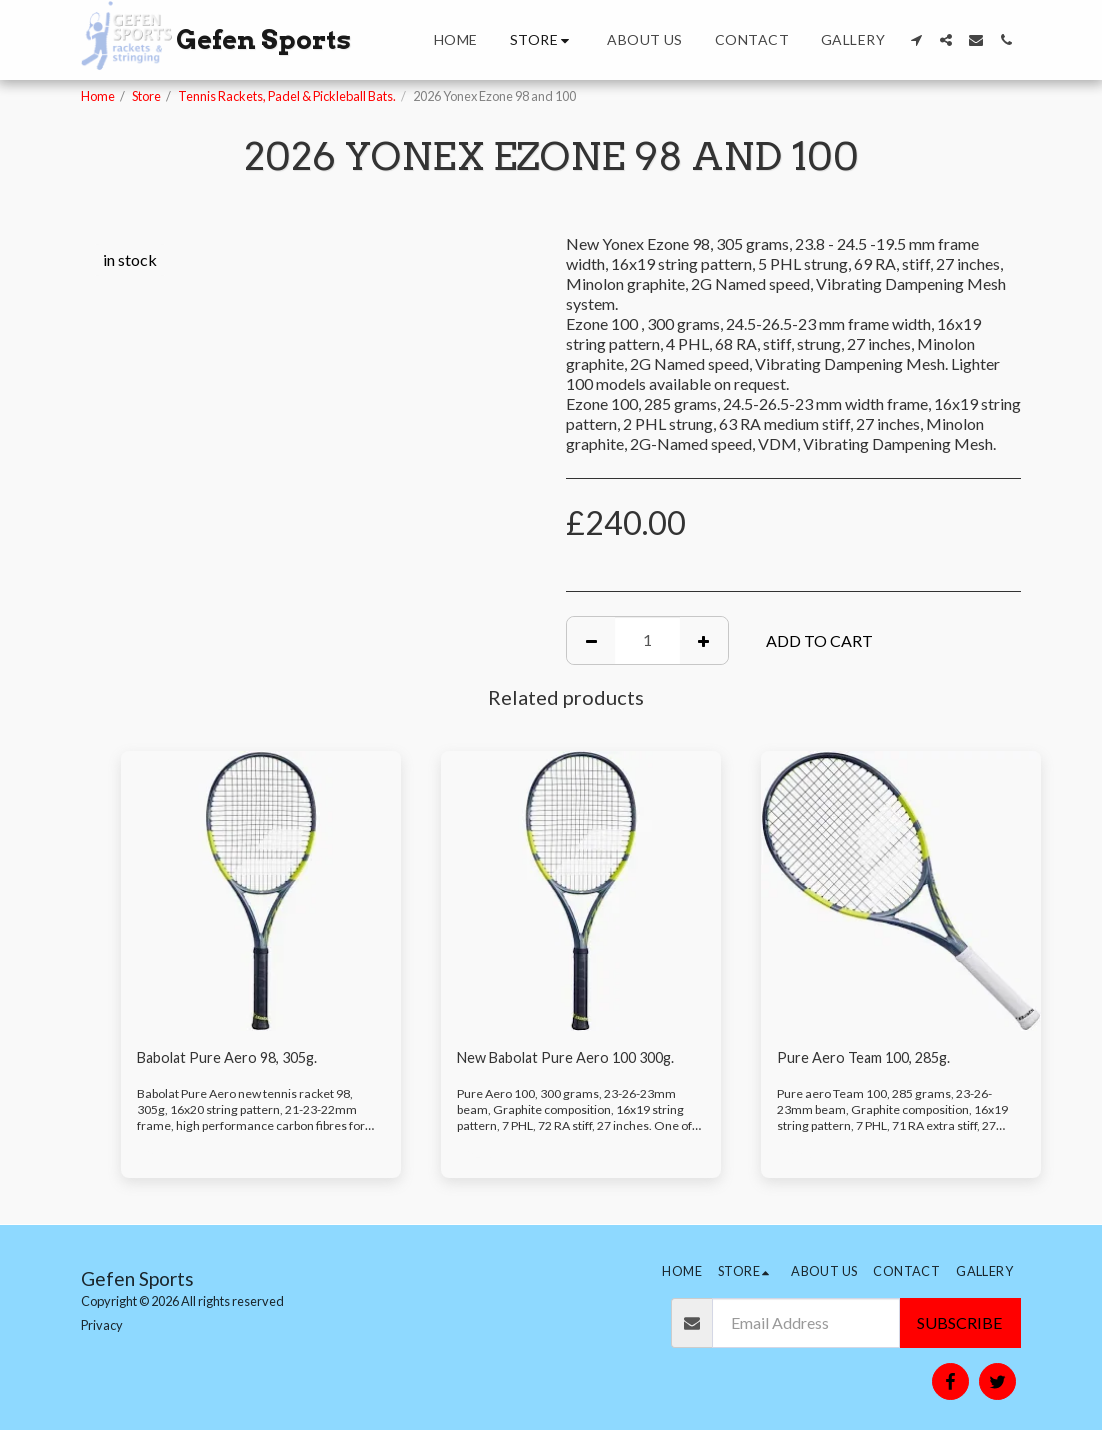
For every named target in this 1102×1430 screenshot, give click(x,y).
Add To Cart (819, 640)
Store (146, 96)
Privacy (102, 1325)
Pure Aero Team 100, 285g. (869, 1058)
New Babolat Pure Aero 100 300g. (575, 1058)
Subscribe (959, 1322)
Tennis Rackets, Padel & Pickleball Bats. (287, 96)
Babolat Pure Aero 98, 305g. (234, 1058)
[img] (261, 891)
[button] (916, 40)
